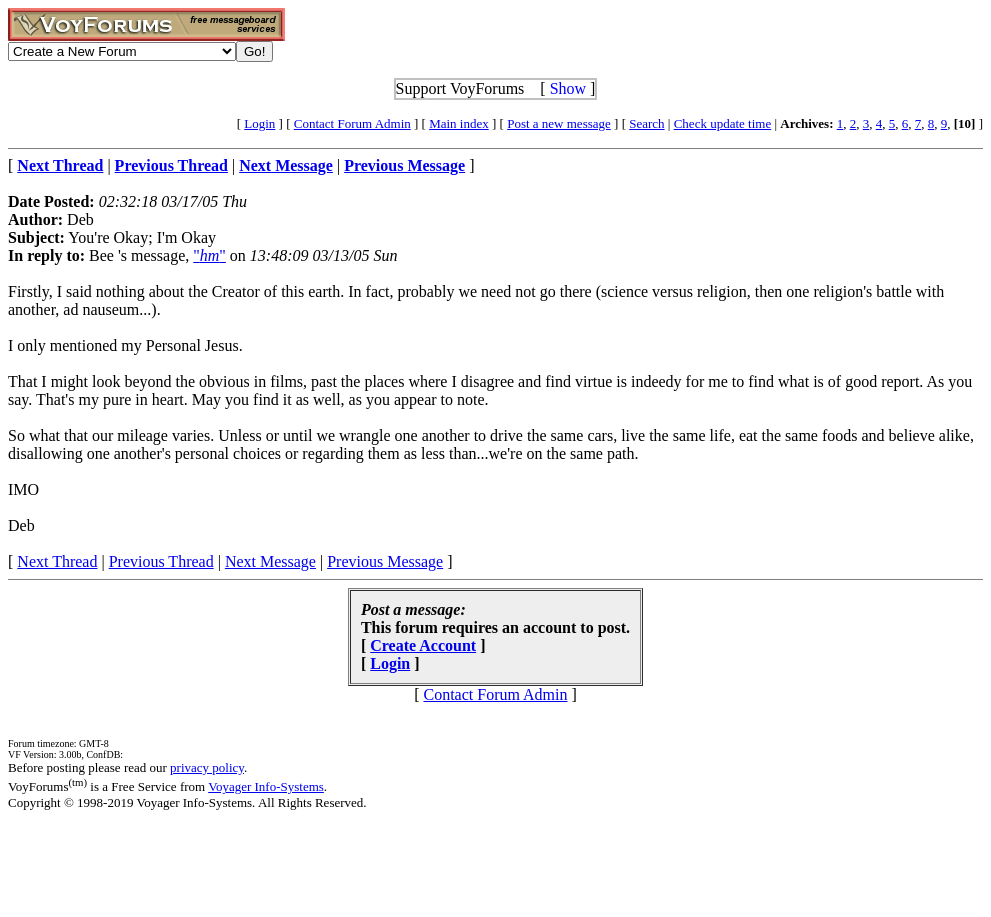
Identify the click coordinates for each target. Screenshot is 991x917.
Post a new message (559, 123)
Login (259, 123)
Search (646, 123)
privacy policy (207, 767)
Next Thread (57, 561)
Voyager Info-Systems (266, 786)
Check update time (722, 123)
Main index (459, 123)
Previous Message (385, 561)
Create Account (423, 645)
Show (568, 88)
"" (209, 255)
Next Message (270, 561)
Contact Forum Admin (352, 123)
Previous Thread (161, 561)
